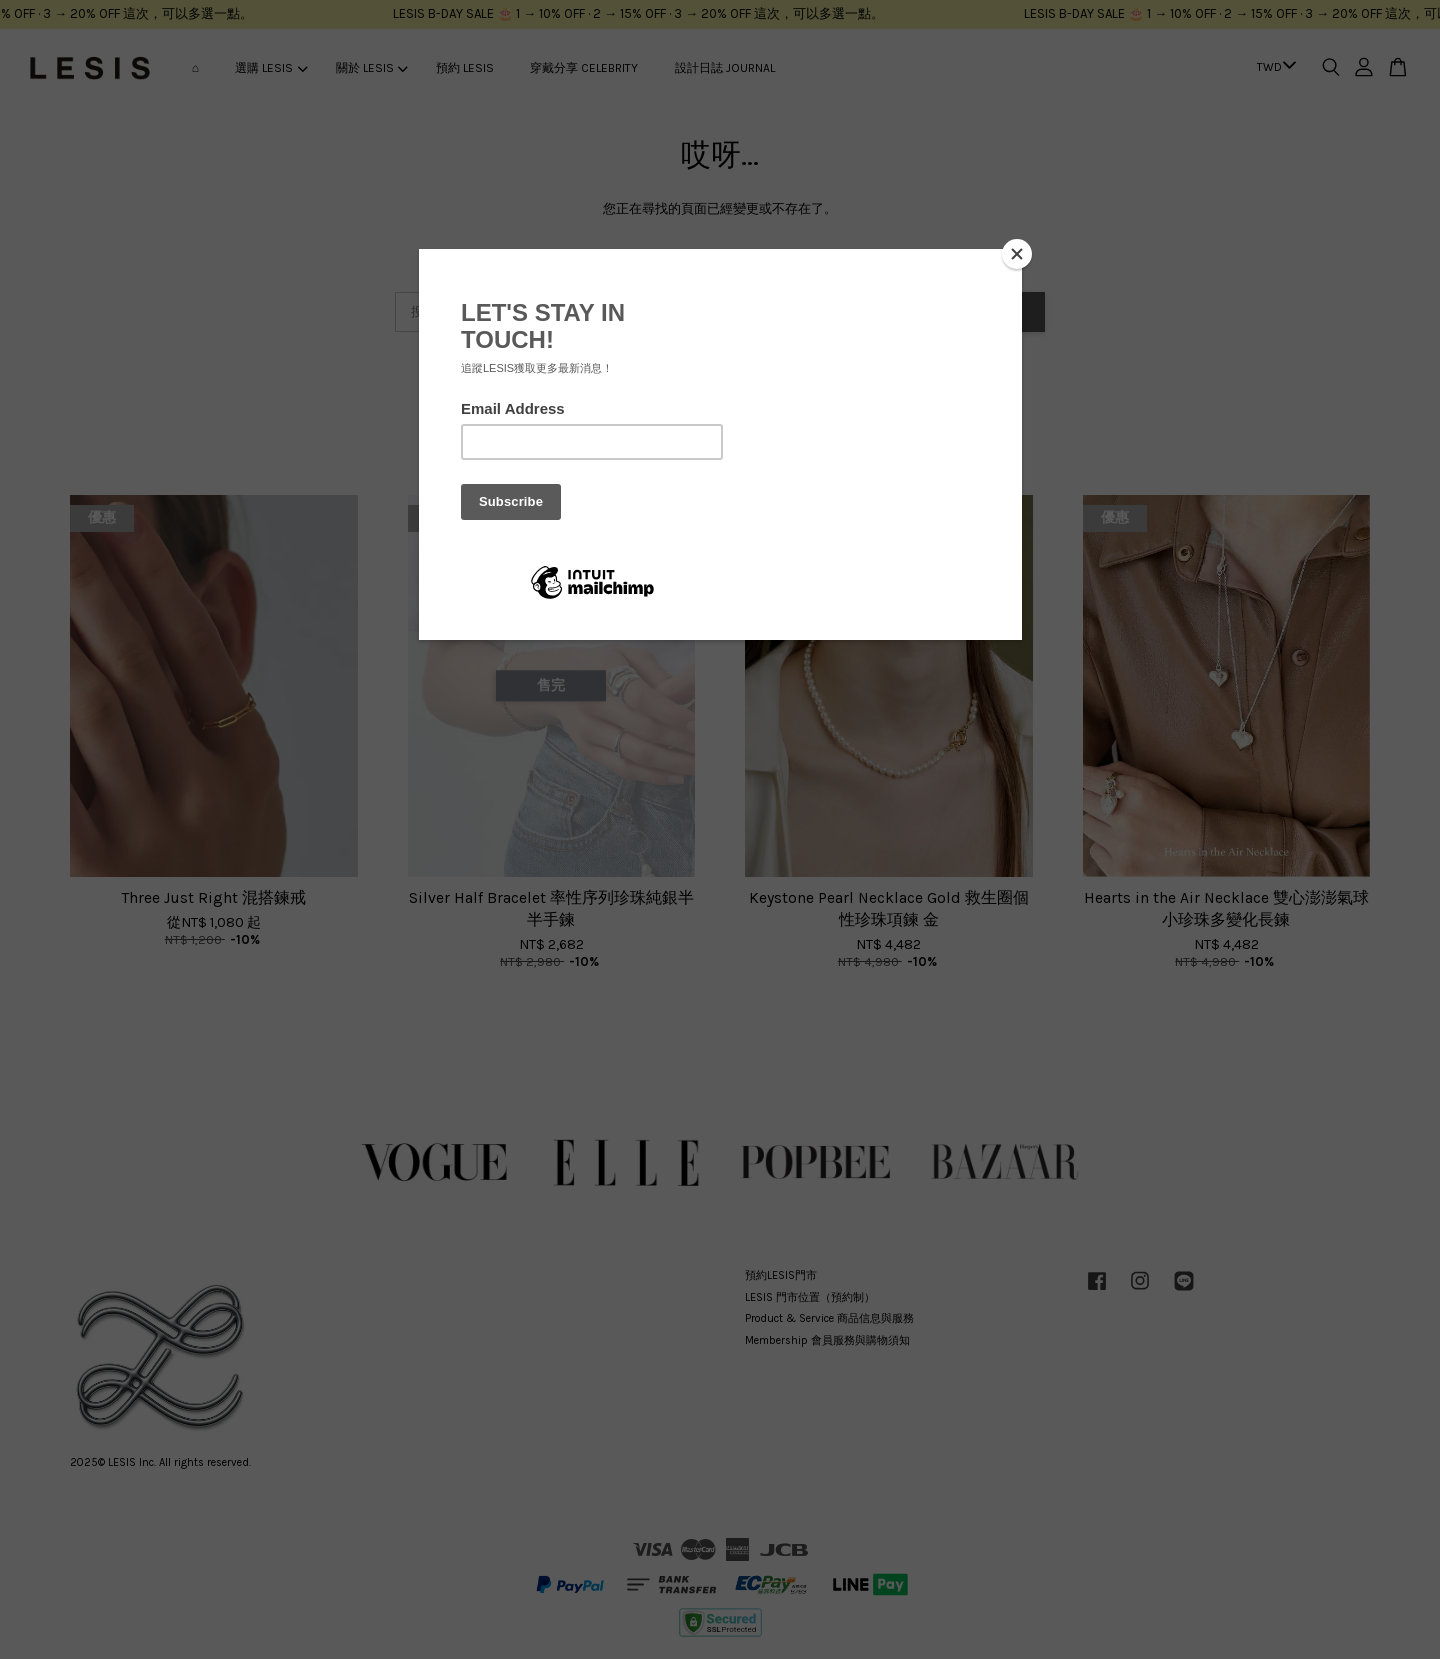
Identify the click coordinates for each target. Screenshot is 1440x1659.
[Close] (1017, 254)
